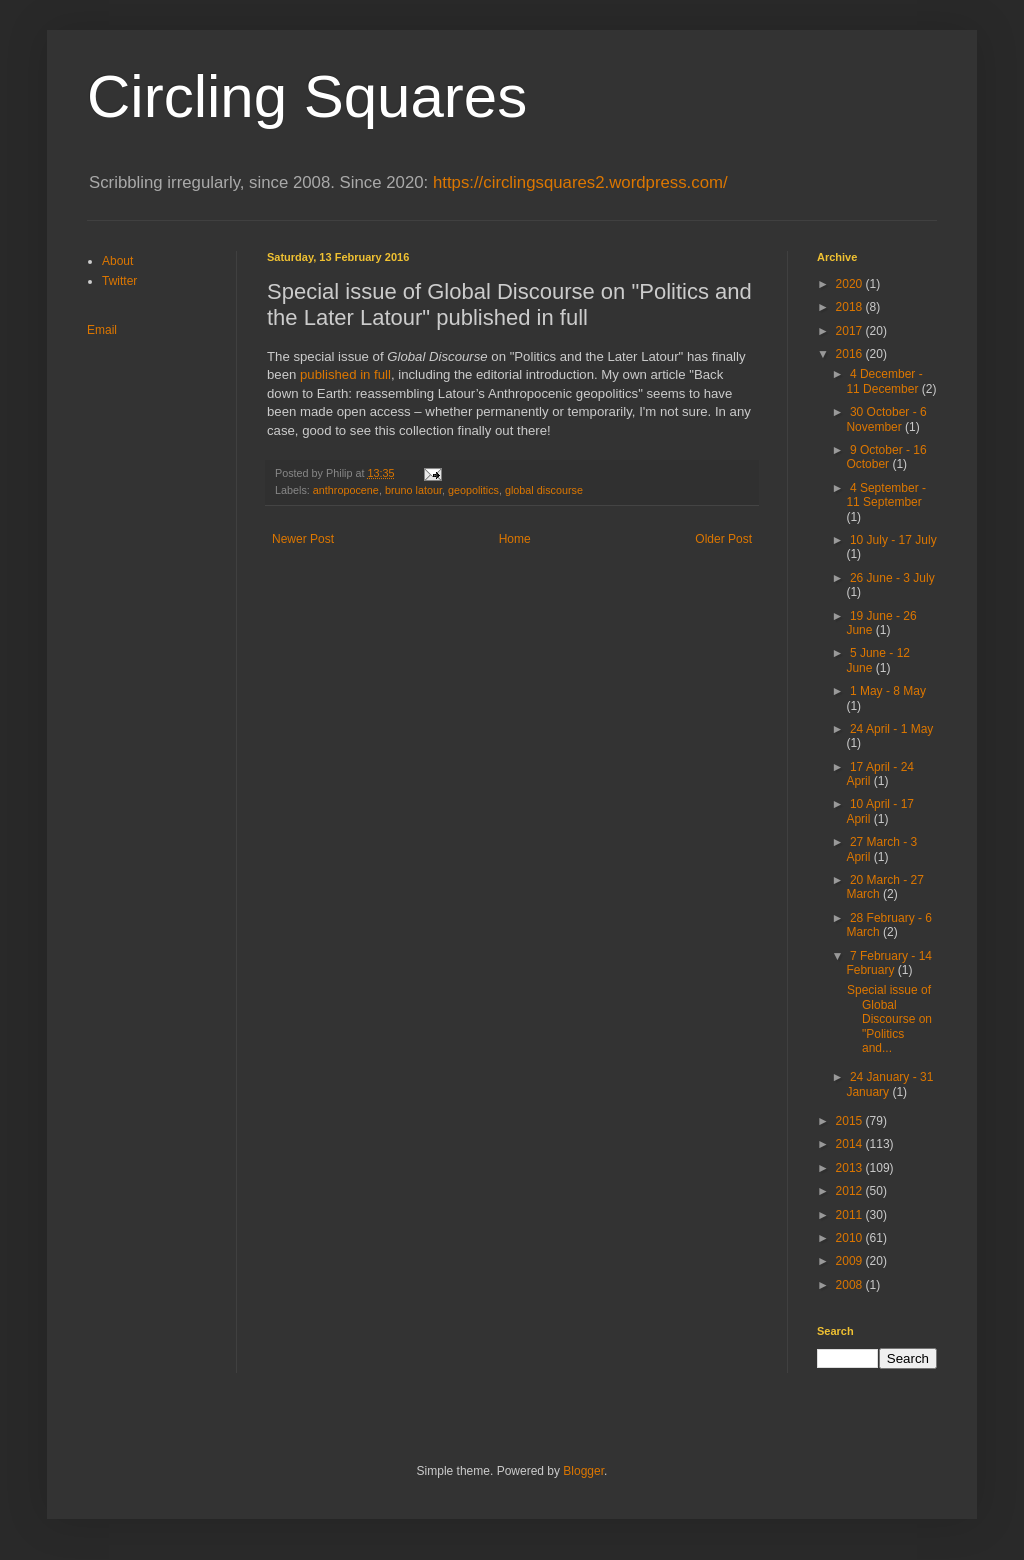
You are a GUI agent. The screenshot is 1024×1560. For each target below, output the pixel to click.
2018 (851, 307)
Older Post (723, 539)
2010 (851, 1238)
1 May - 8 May (888, 691)
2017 (851, 331)
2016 (851, 354)
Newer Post (303, 539)
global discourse (544, 490)
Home (515, 539)
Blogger (583, 1471)
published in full (345, 374)
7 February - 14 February (889, 963)
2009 (851, 1261)
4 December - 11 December (884, 381)
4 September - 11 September (886, 495)
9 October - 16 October (886, 457)
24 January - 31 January (889, 1084)
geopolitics (473, 490)
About (117, 261)
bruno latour (413, 490)
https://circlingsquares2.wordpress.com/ (580, 182)
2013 (851, 1168)
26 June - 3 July (892, 578)
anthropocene (346, 490)
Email (102, 330)
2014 (851, 1144)
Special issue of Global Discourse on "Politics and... (889, 1019)
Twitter (119, 281)
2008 (851, 1285)
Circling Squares (307, 96)
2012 (851, 1191)
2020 (851, 284)
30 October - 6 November (886, 419)
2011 (851, 1215)
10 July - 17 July (893, 540)
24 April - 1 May (891, 729)
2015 (851, 1121)
